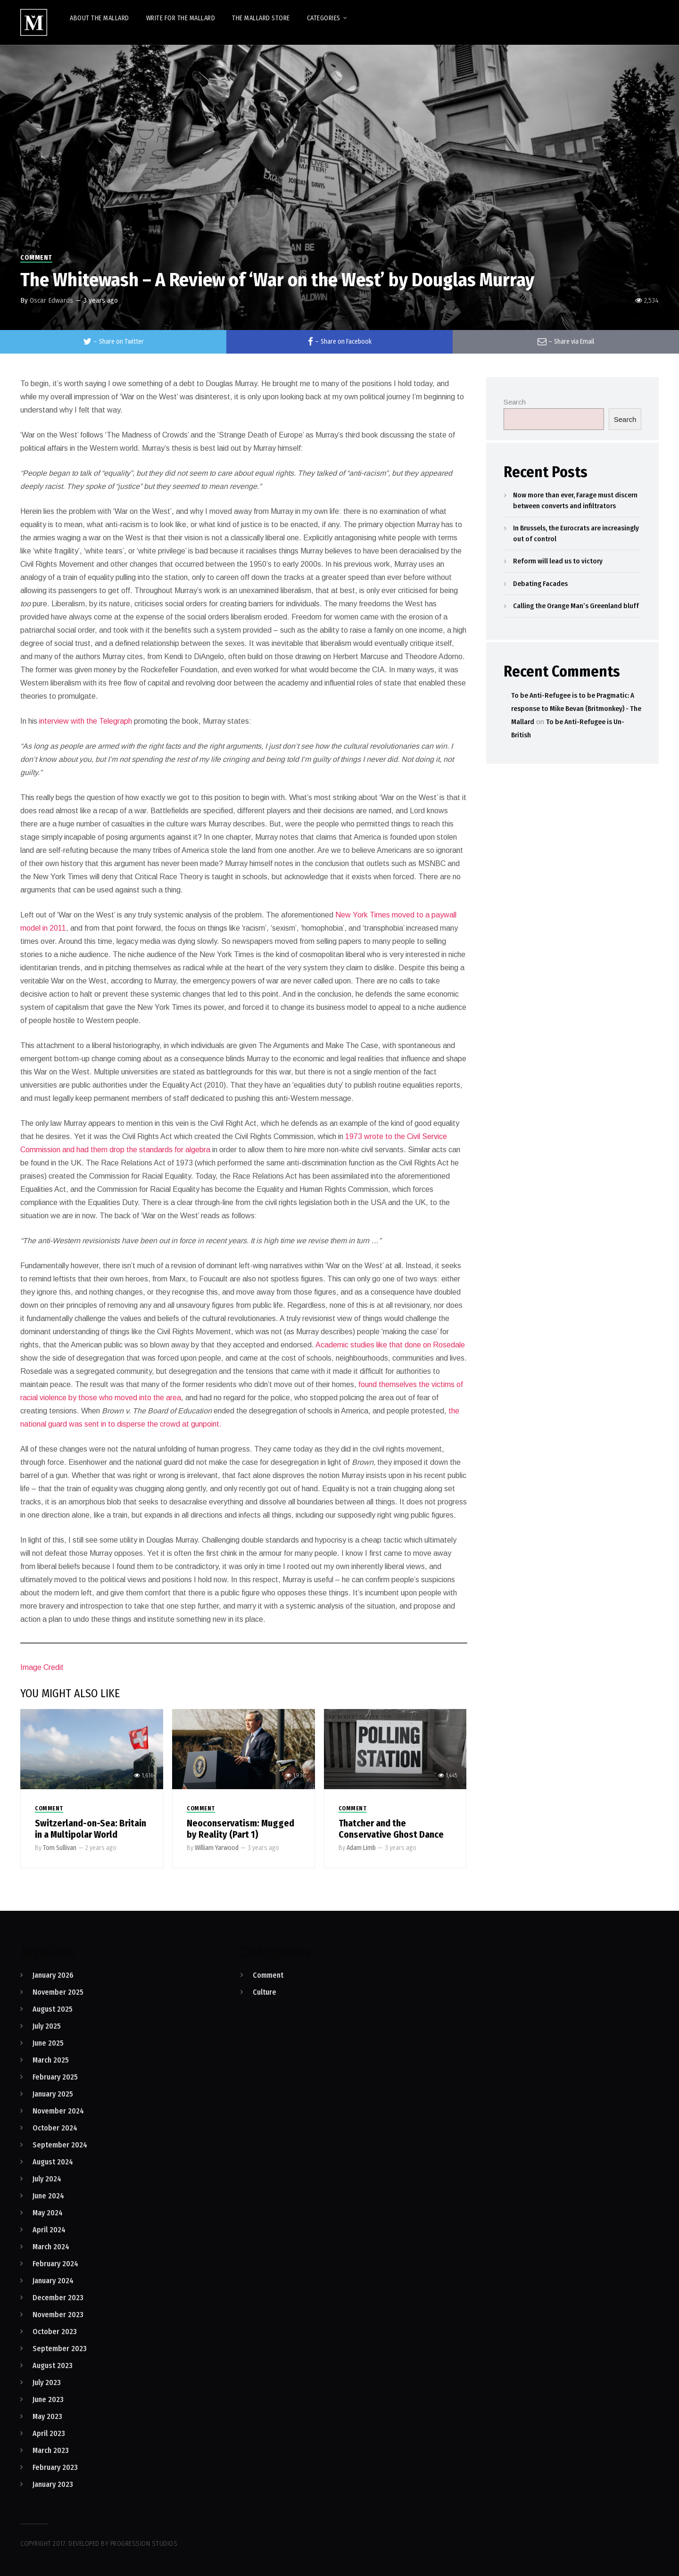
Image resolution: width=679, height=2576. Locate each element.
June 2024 (48, 2195)
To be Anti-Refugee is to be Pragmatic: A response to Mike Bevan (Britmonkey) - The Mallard (576, 708)
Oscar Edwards (51, 300)
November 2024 (58, 2110)
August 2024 (53, 2161)
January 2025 (53, 2093)
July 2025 (47, 2026)
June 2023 (48, 2399)
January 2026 (53, 1975)
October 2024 (55, 2127)
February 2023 (55, 2467)
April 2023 (49, 2433)
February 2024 (55, 2263)
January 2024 (53, 2280)
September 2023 (60, 2348)
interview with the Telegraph (85, 721)
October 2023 (55, 2331)
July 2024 (47, 2178)
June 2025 (48, 2043)
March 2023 (51, 2450)
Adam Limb (361, 1848)
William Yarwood (217, 1848)
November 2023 (58, 2314)
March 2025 (51, 2060)
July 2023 (47, 2382)
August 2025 (53, 2009)
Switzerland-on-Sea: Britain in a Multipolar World (90, 1828)
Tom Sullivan (59, 1848)
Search (515, 402)
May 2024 (48, 2212)
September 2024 (60, 2144)
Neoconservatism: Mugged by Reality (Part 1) (240, 1828)
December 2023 (58, 2297)
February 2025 (55, 2076)
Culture (264, 1992)
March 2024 (51, 2246)
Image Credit (42, 1667)
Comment (36, 258)
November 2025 (58, 1992)
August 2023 (53, 2365)
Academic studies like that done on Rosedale (390, 1345)
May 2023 (47, 2416)
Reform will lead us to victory (558, 561)
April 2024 (49, 2229)
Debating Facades (540, 583)
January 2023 (53, 2484)
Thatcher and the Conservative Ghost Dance (391, 1828)
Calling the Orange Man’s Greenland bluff (576, 606)
